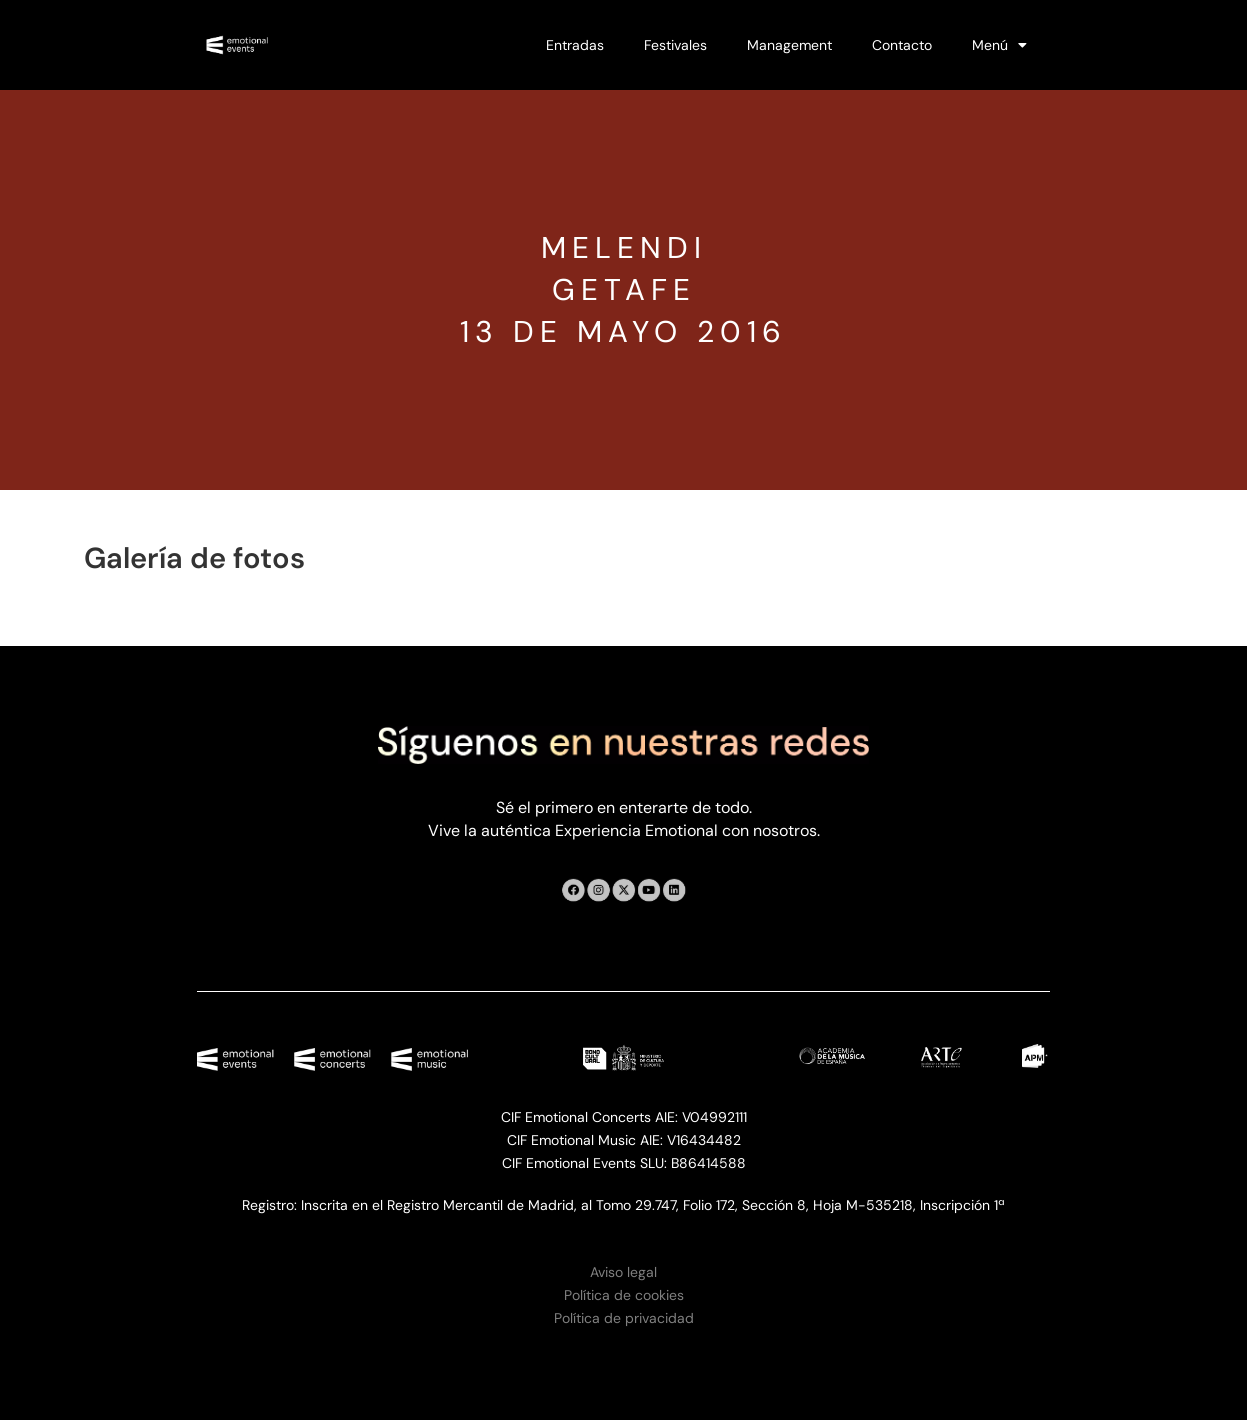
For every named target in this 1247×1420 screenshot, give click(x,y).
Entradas (575, 45)
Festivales (675, 45)
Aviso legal (623, 1272)
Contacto (902, 45)
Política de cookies (624, 1295)
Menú (999, 45)
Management (789, 45)
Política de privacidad (624, 1318)
